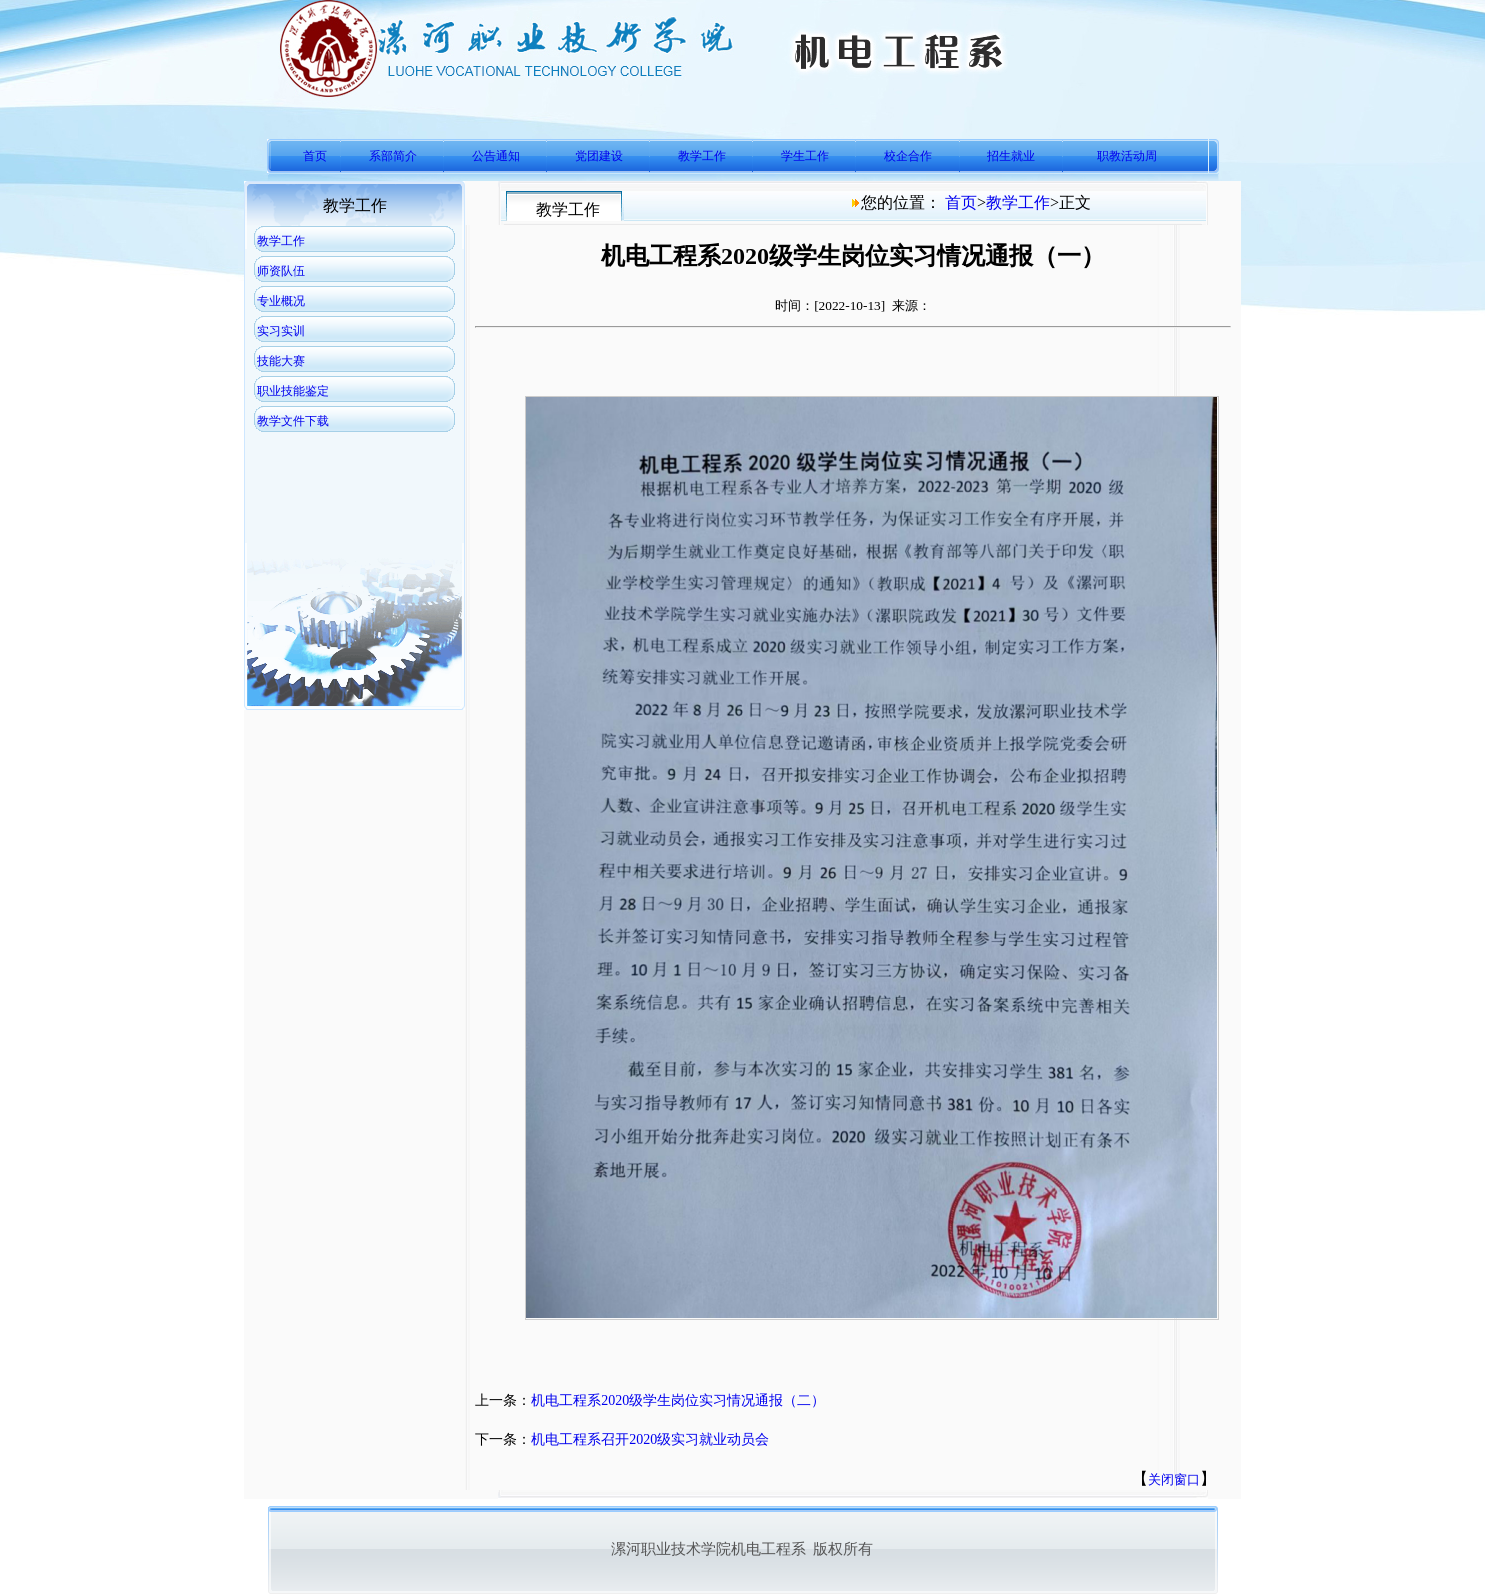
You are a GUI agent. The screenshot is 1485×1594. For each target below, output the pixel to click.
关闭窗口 (1174, 1479)
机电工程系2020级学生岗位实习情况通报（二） (678, 1400)
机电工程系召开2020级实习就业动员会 (650, 1439)
